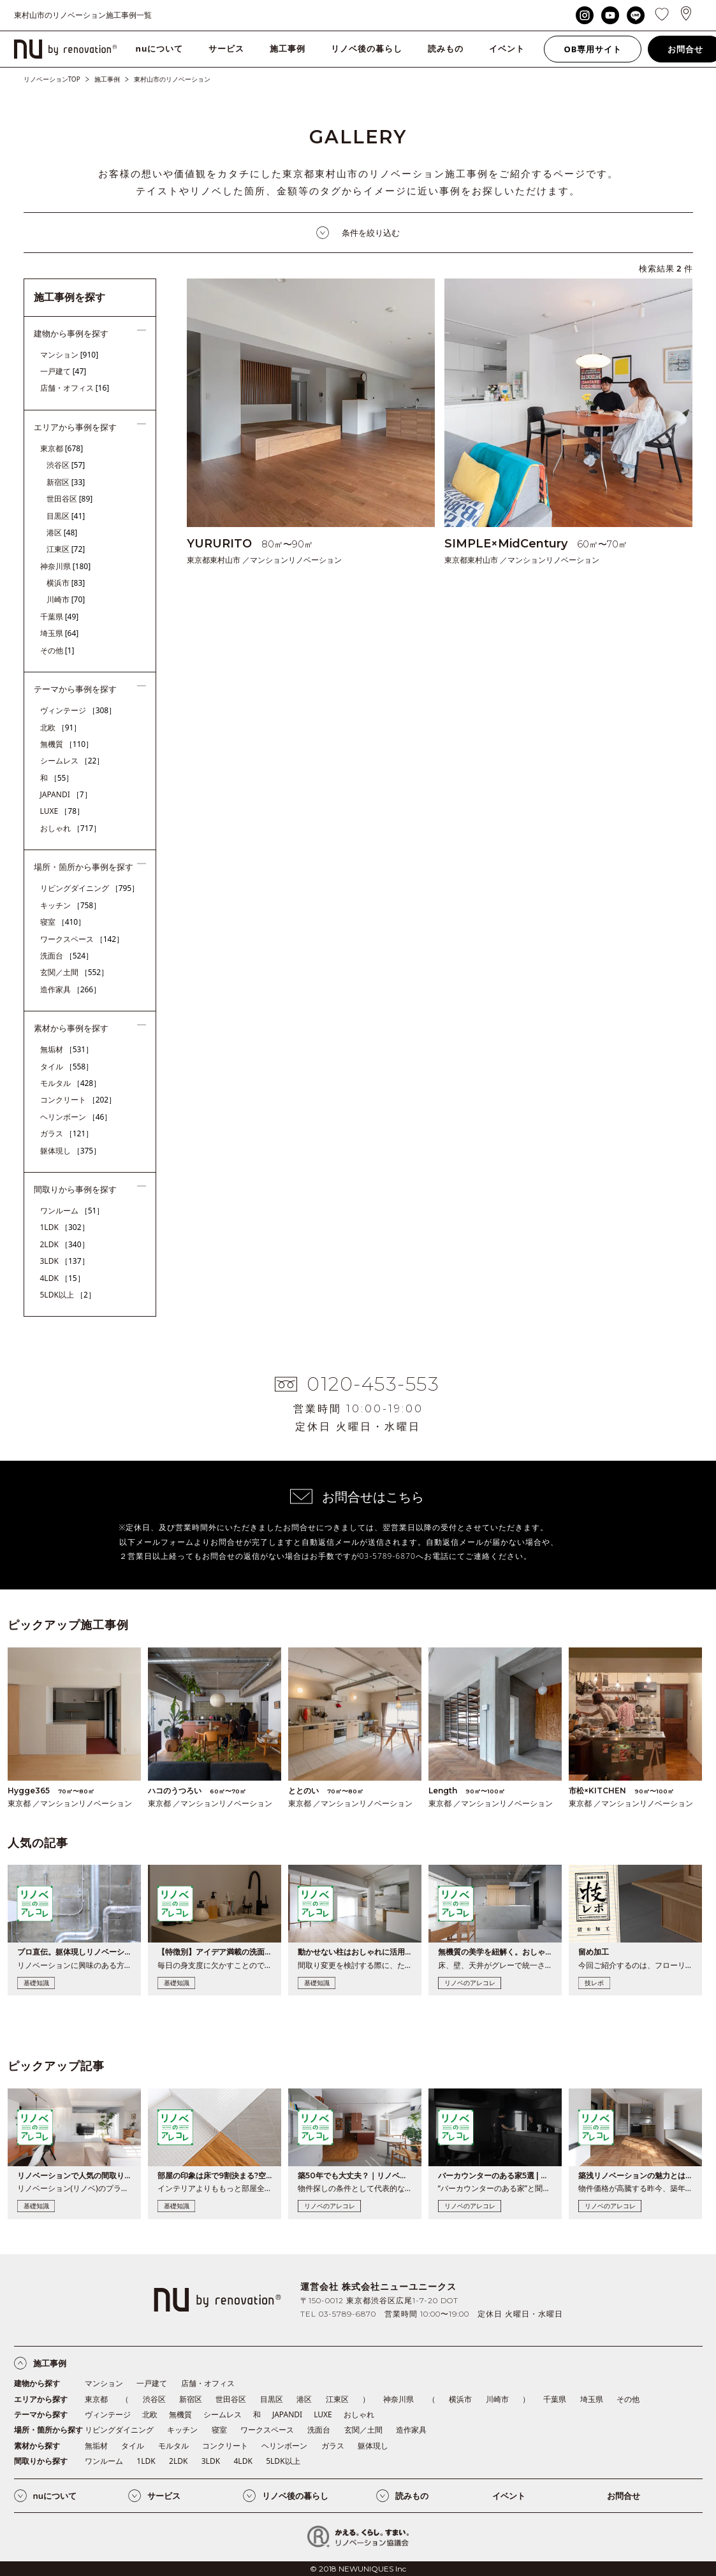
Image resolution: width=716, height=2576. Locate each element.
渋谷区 (66, 464)
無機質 (67, 744)
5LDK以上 (68, 1294)
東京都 (62, 448)
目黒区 (66, 515)
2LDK (64, 1244)
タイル (67, 1066)
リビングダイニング (90, 888)
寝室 (63, 921)
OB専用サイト (593, 49)
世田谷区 (70, 498)
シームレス (72, 760)
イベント (507, 48)
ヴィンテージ (78, 710)
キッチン (70, 905)
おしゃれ (70, 828)
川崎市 (66, 599)
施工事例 (287, 48)
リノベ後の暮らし (366, 48)
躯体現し (70, 1150)
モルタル (70, 1083)
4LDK (62, 1278)
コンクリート (78, 1099)
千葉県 (59, 616)
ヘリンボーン (76, 1116)
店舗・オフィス (75, 387)
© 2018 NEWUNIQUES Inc (358, 2568)
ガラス (67, 1133)
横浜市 (66, 582)
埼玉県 (59, 633)
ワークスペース (82, 939)
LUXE (62, 811)
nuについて (160, 48)
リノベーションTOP (52, 79)
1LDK (64, 1227)
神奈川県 (65, 566)
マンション (69, 354)
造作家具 (70, 989)
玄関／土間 (74, 972)
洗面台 (67, 955)
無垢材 (67, 1049)
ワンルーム (72, 1210)
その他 (57, 650)
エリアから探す (41, 2399)
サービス (226, 48)
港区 (62, 532)
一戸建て (63, 371)
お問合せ (623, 2495)
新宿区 (66, 482)
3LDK (64, 1260)
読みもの (446, 48)
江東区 (66, 549)
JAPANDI (66, 794)
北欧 (61, 727)
